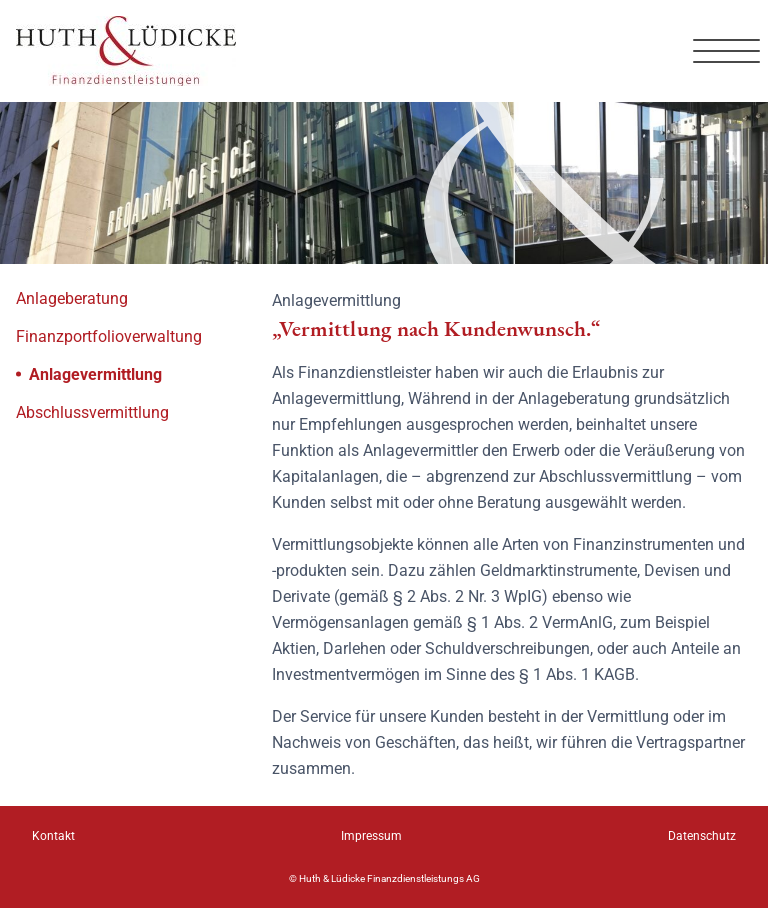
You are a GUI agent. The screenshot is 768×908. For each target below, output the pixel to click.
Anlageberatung (72, 298)
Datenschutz (702, 836)
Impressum (371, 836)
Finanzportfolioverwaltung (109, 336)
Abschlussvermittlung (92, 412)
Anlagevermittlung (89, 374)
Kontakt (53, 836)
